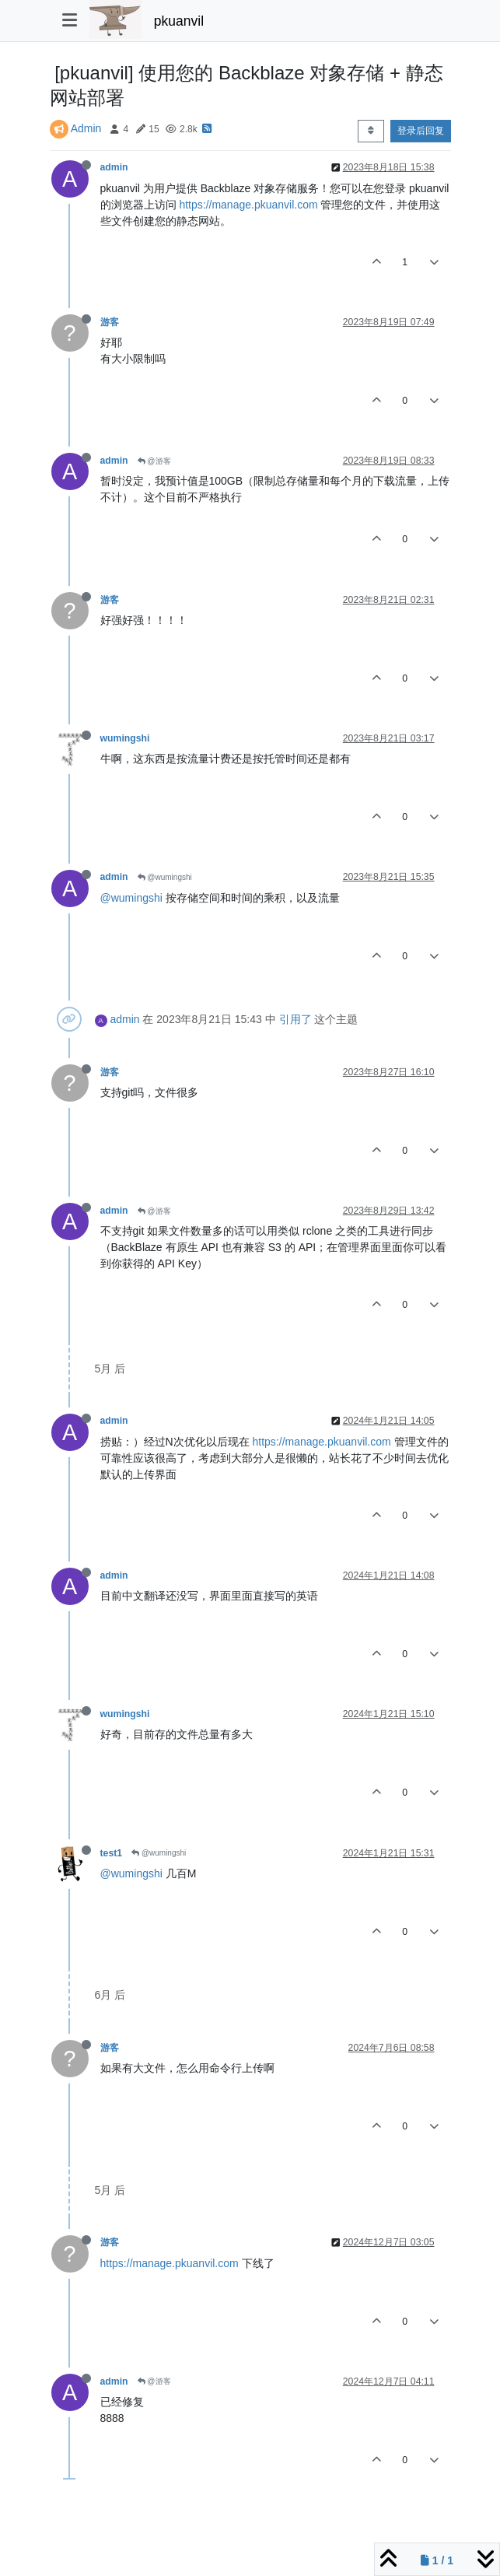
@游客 (154, 461)
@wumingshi (165, 877)
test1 (111, 1853)
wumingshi (125, 738)
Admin (86, 128)
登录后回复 (420, 130)
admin (114, 167)
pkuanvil (179, 21)
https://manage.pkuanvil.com (248, 204)
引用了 (295, 1019)
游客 (109, 322)
